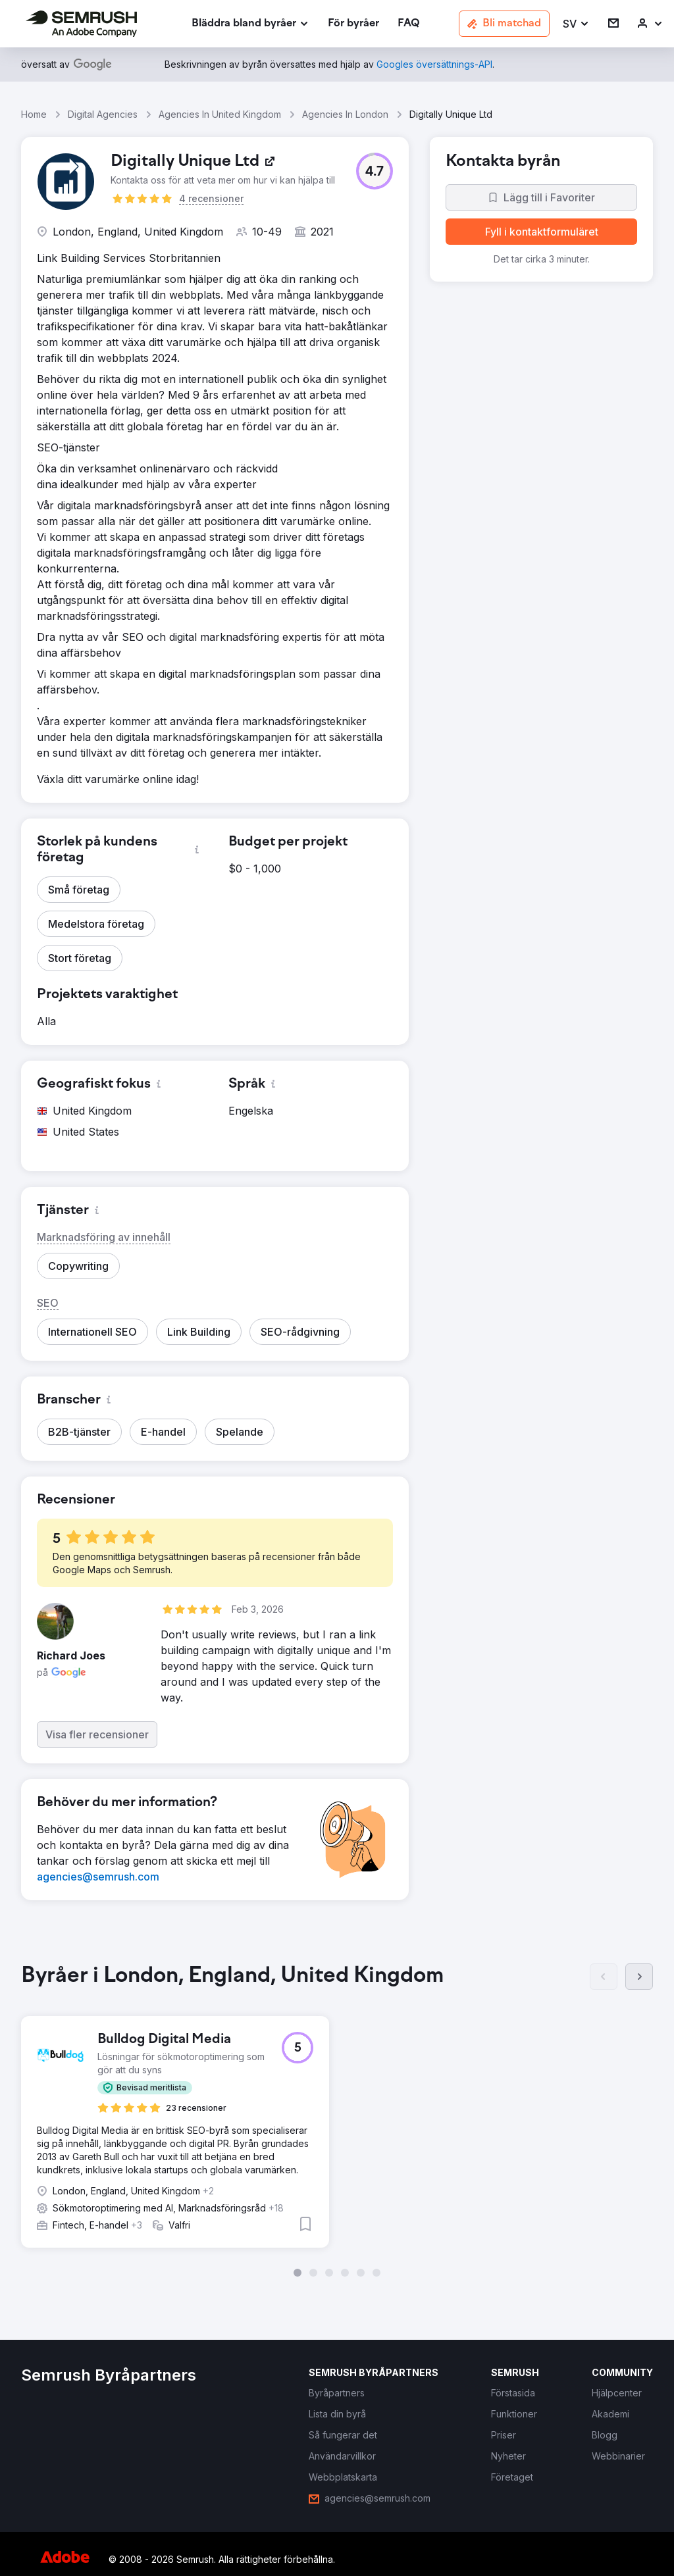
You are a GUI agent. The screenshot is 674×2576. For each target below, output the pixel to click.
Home (34, 114)
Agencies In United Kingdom (220, 114)
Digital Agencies (103, 114)
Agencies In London (345, 114)
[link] (353, 24)
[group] (337, 2116)
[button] (576, 24)
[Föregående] (603, 1976)
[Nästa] (639, 1976)
